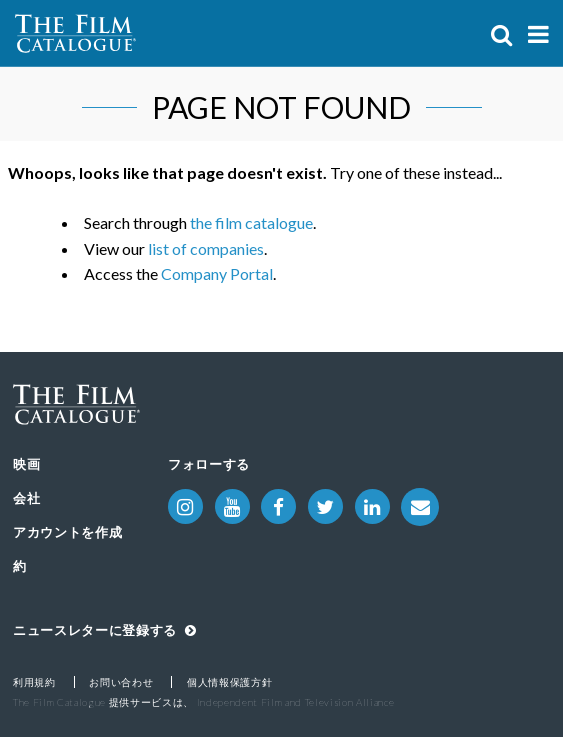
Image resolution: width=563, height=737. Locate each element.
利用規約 (34, 682)
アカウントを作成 (67, 532)
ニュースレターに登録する (104, 630)
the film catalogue (251, 222)
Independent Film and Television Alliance (296, 702)
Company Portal (217, 273)
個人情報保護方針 (229, 682)
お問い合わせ (121, 682)
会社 (26, 498)
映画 (26, 464)
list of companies (206, 248)
